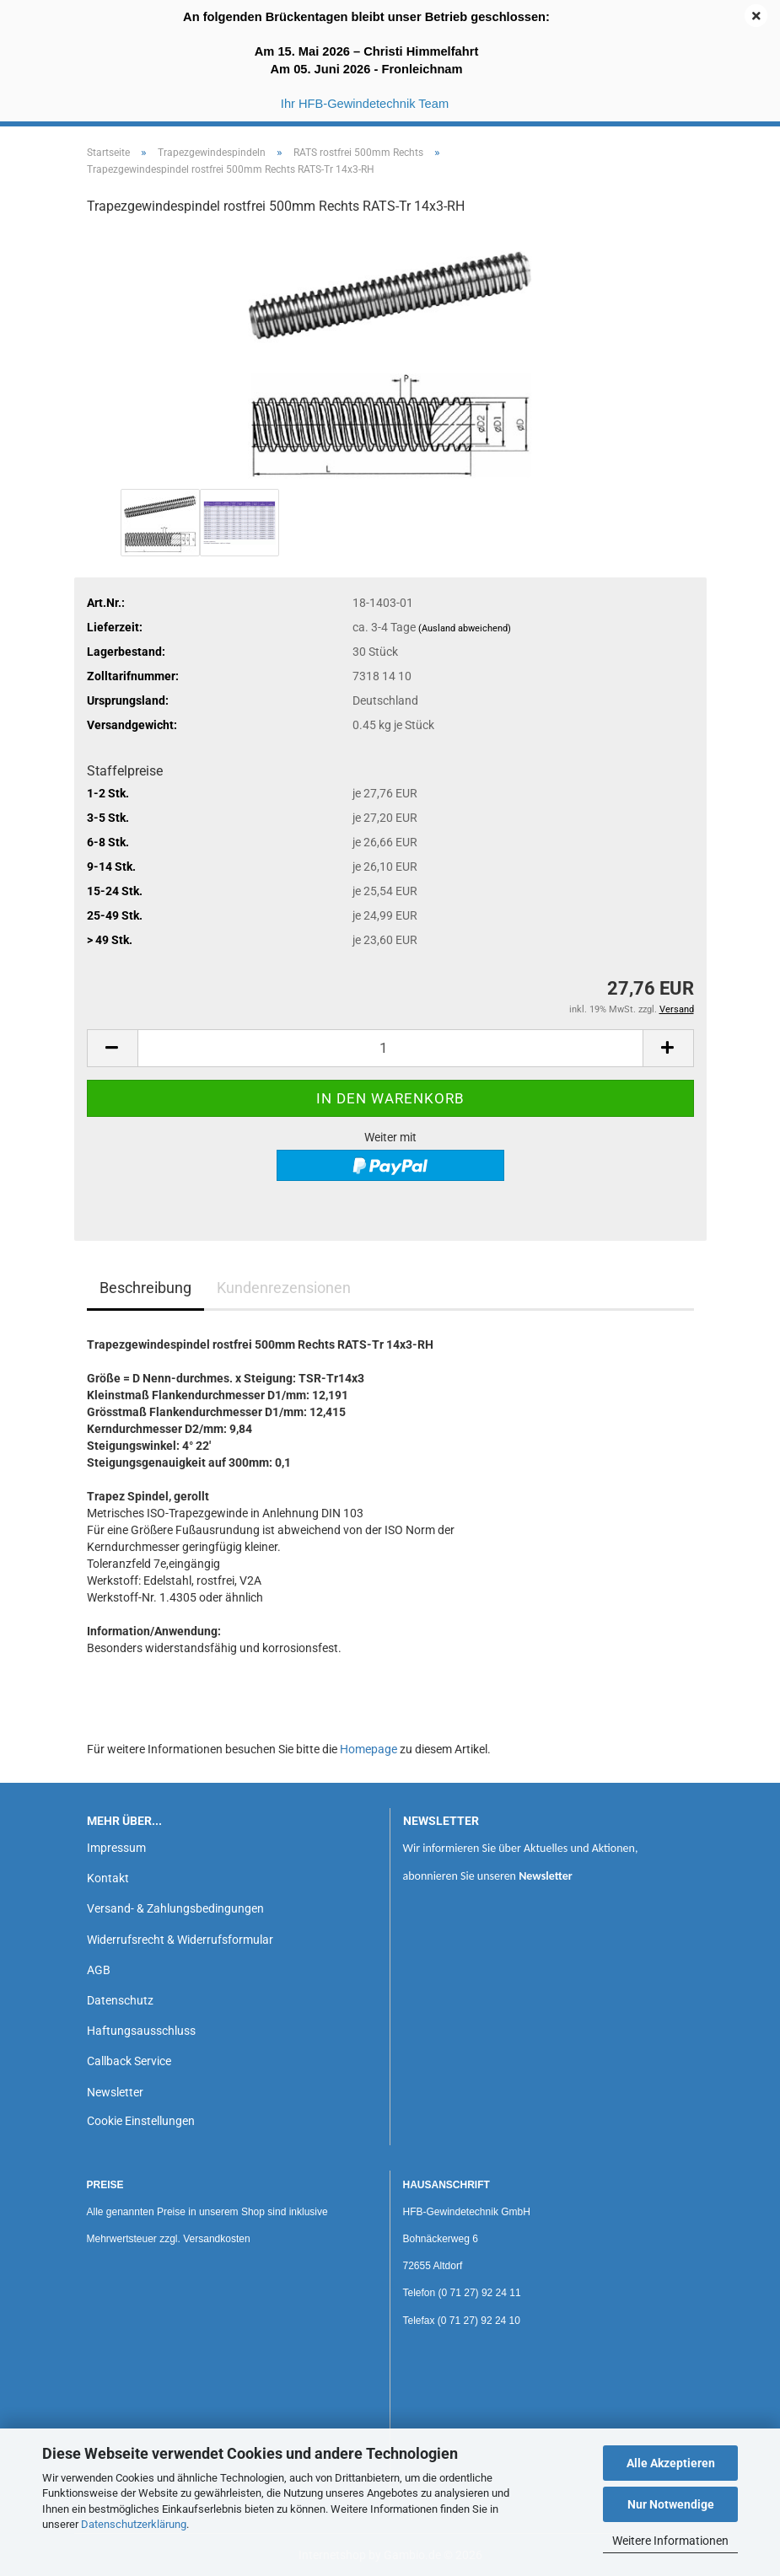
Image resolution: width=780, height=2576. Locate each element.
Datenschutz (120, 2000)
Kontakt (108, 1878)
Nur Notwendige (670, 2504)
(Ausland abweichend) (464, 628)
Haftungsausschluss (141, 2030)
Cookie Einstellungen (141, 2121)
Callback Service (129, 2061)
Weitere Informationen (670, 2540)
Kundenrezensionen (284, 1287)
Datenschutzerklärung (133, 2524)
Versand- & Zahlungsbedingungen (175, 1908)
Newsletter (115, 2092)
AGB (98, 1970)
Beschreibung (145, 1287)
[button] (112, 1048)
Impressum (116, 1847)
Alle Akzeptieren (671, 2463)
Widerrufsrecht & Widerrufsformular (180, 1939)
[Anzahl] (390, 1048)
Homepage (368, 1749)
